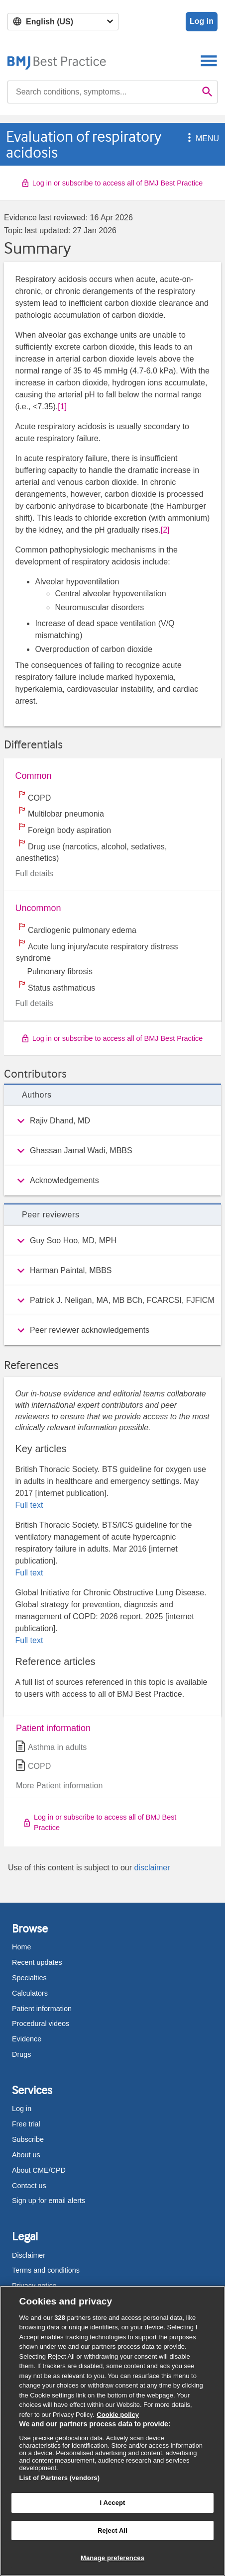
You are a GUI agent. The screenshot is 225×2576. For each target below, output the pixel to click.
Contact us (29, 2186)
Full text (29, 1505)
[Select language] (62, 21)
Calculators (30, 1993)
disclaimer (152, 1867)
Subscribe (28, 2139)
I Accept (112, 2502)
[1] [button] (62, 406)
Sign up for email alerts (48, 2201)
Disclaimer (28, 2255)
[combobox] (102, 92)
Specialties (29, 1978)
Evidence (26, 2039)
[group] (112, 1121)
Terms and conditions (46, 2270)
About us (26, 2155)
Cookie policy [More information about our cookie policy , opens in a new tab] (118, 2414)
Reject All (112, 2530)
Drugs (21, 2054)
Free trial (26, 2124)
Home (21, 1947)
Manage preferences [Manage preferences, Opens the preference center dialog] (112, 2558)
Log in (202, 21)
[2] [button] (165, 530)
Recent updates (37, 1962)
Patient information (42, 2009)
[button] (187, 138)
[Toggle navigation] (209, 60)
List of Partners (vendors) (59, 2478)
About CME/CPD (39, 2170)
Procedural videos (40, 2023)
